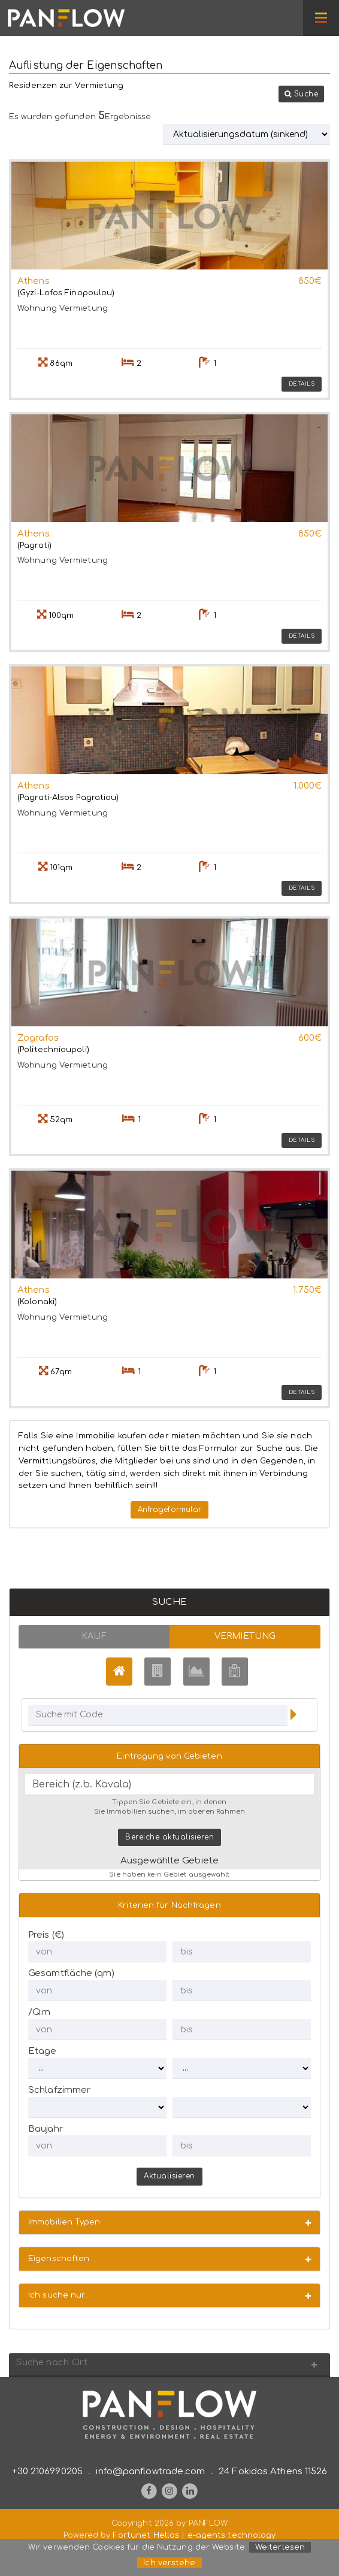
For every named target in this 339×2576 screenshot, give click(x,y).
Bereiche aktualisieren (169, 1837)
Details (302, 384)
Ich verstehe (169, 2563)
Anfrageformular (170, 1509)
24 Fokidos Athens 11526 (273, 2471)
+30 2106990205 (47, 2471)
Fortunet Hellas (146, 2535)
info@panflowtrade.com (150, 2471)
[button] (302, 94)
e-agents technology (231, 2535)
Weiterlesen (280, 2547)
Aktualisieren (169, 2176)
